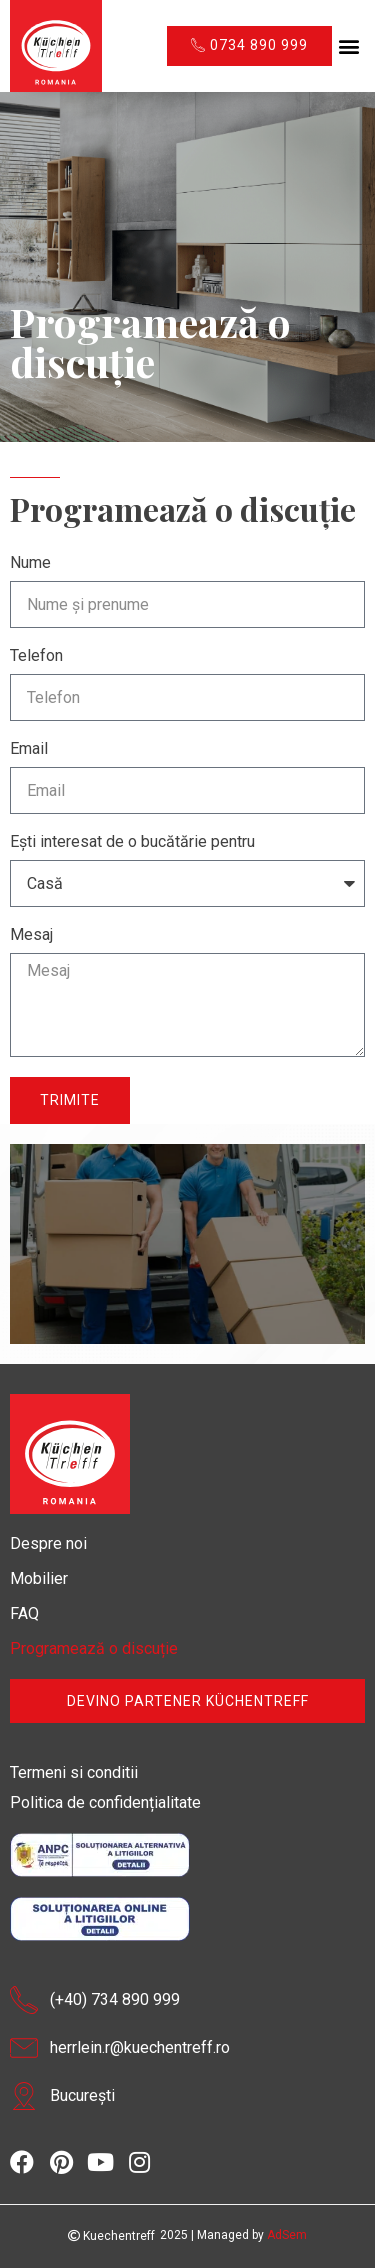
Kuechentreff (111, 2236)
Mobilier (39, 1578)
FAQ (24, 1613)
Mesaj (31, 935)
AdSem (287, 2235)
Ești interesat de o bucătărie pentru (132, 842)
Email (29, 749)
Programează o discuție (94, 1648)
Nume (30, 563)
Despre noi (48, 1543)
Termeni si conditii (74, 1772)
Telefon (36, 656)
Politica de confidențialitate (105, 1802)
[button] (348, 46)
